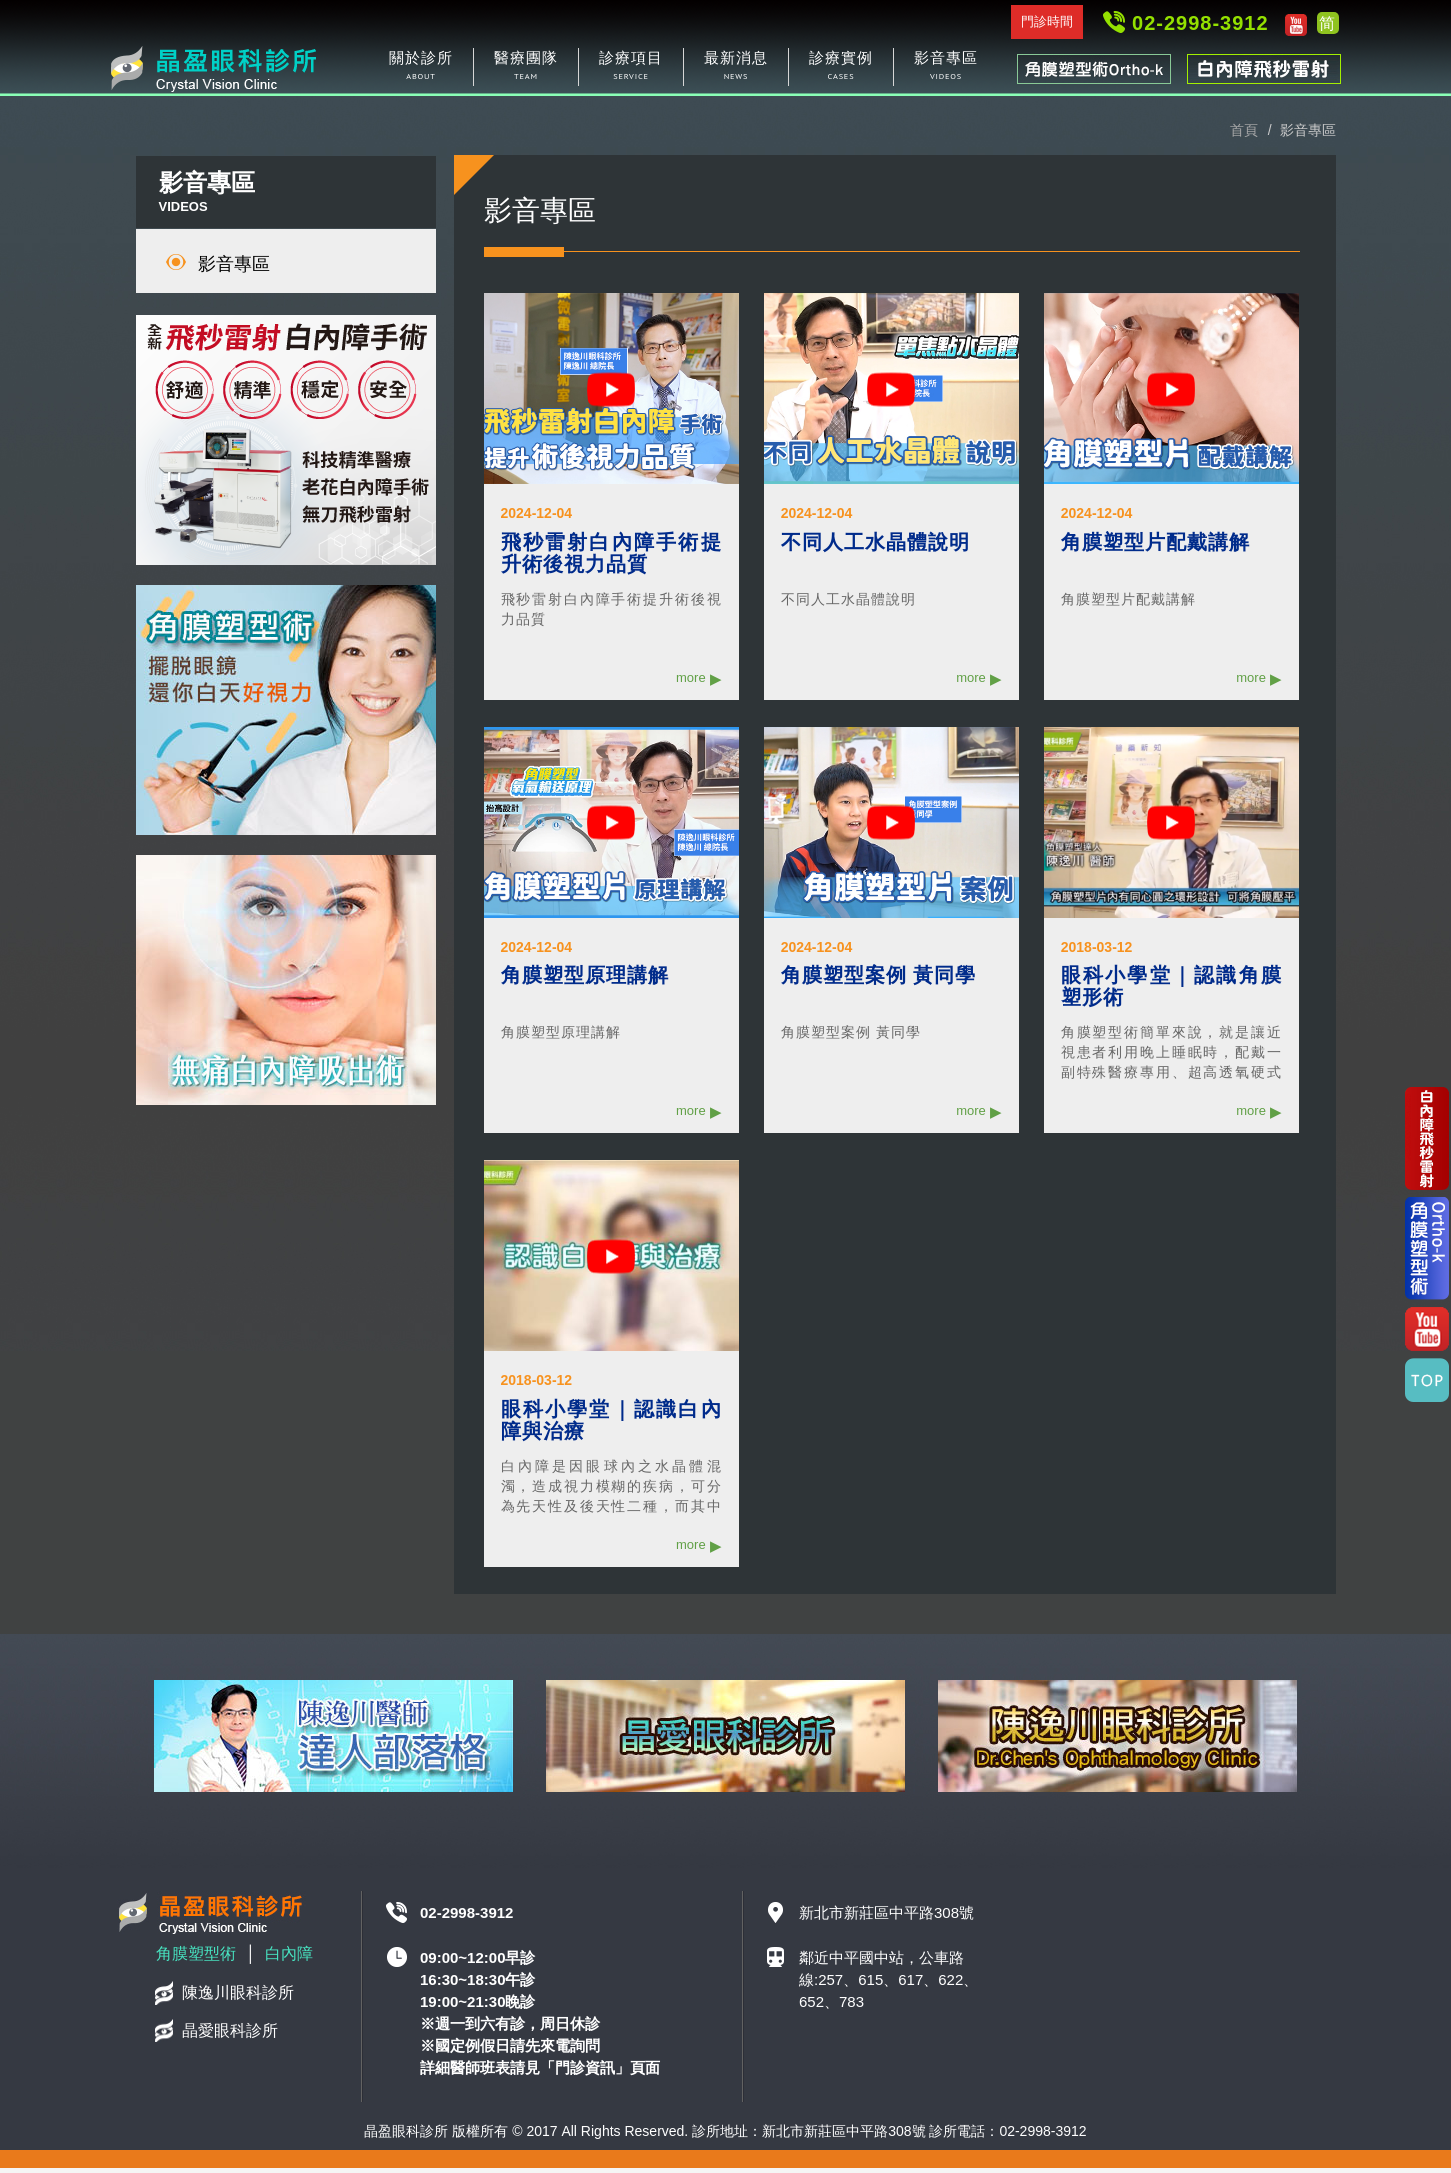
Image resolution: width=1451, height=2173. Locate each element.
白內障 (289, 1958)
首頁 (1244, 135)
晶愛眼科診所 (230, 2035)
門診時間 (1047, 21)
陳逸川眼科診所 (238, 1997)
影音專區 (234, 269)
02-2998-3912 (1200, 23)
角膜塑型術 (196, 1958)
